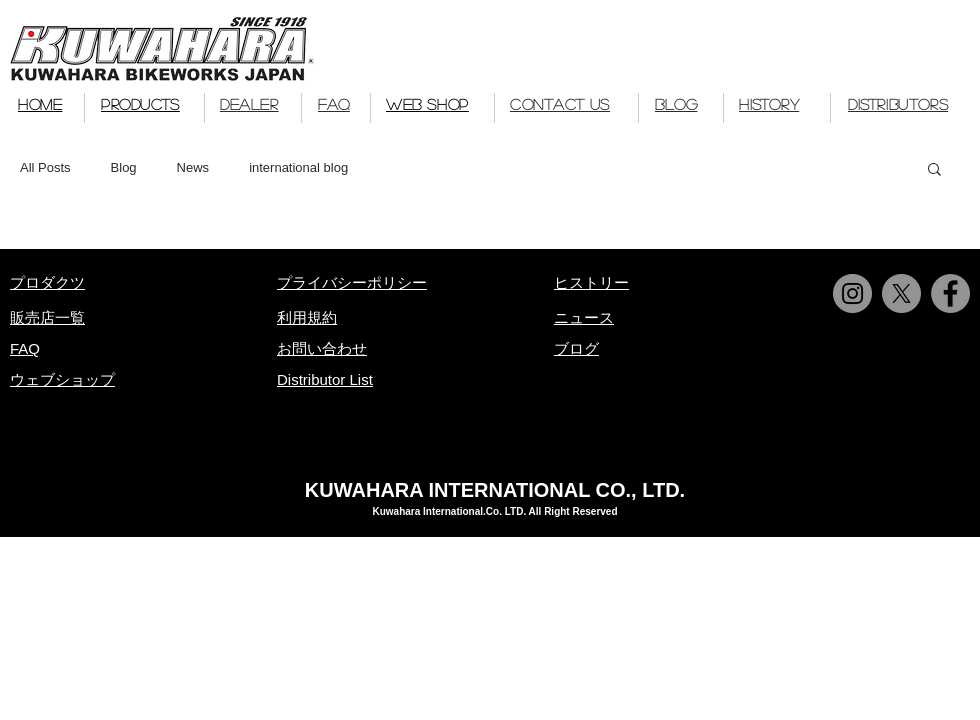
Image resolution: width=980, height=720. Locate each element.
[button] (934, 170)
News (193, 167)
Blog (124, 167)
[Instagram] (852, 293)
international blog (298, 167)
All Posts (45, 167)
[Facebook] (950, 293)
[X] (901, 293)
